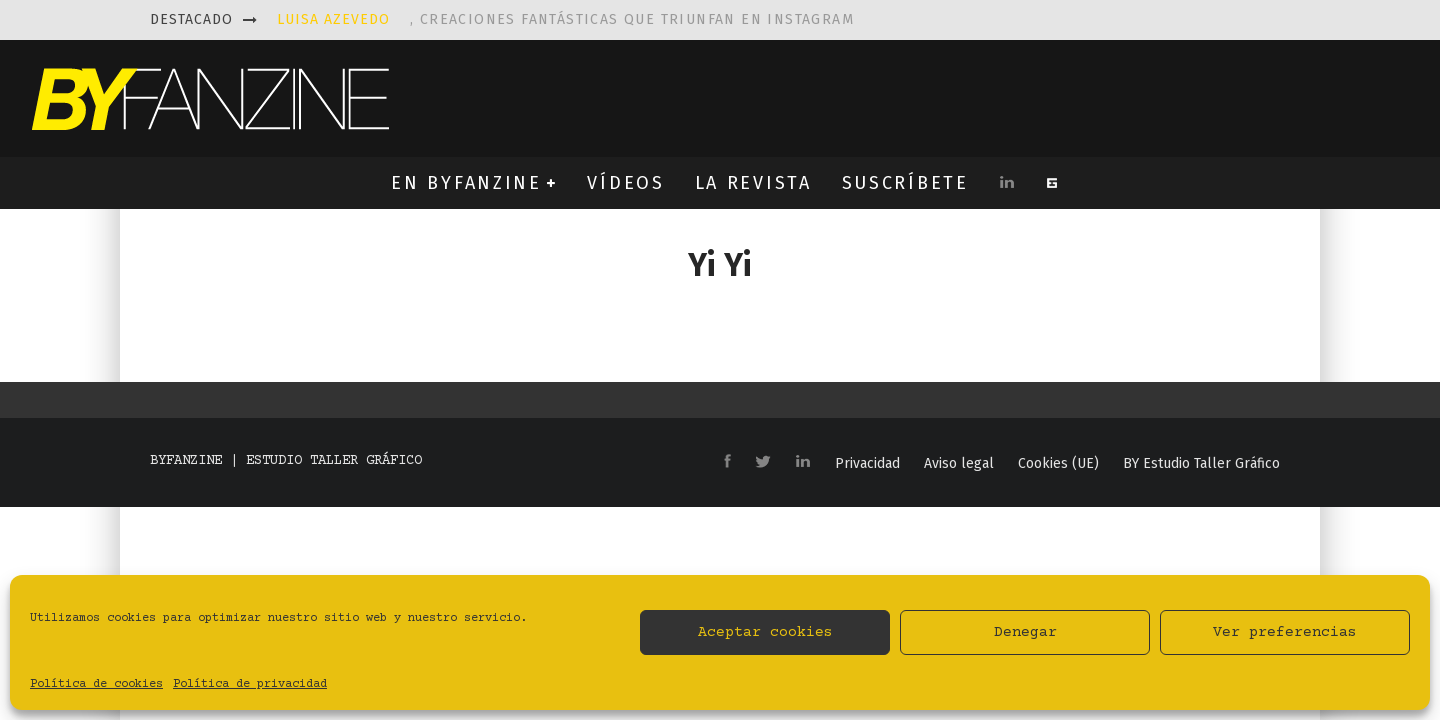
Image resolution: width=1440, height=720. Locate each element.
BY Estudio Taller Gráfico (1201, 464)
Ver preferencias (1285, 632)
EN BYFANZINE (466, 183)
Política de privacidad (250, 684)
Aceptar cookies (765, 632)
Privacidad (867, 464)
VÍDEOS (625, 183)
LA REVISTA (753, 183)
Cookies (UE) (1058, 464)
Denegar (1025, 632)
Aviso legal (959, 464)
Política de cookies (96, 684)
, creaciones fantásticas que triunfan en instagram (565, 19)
